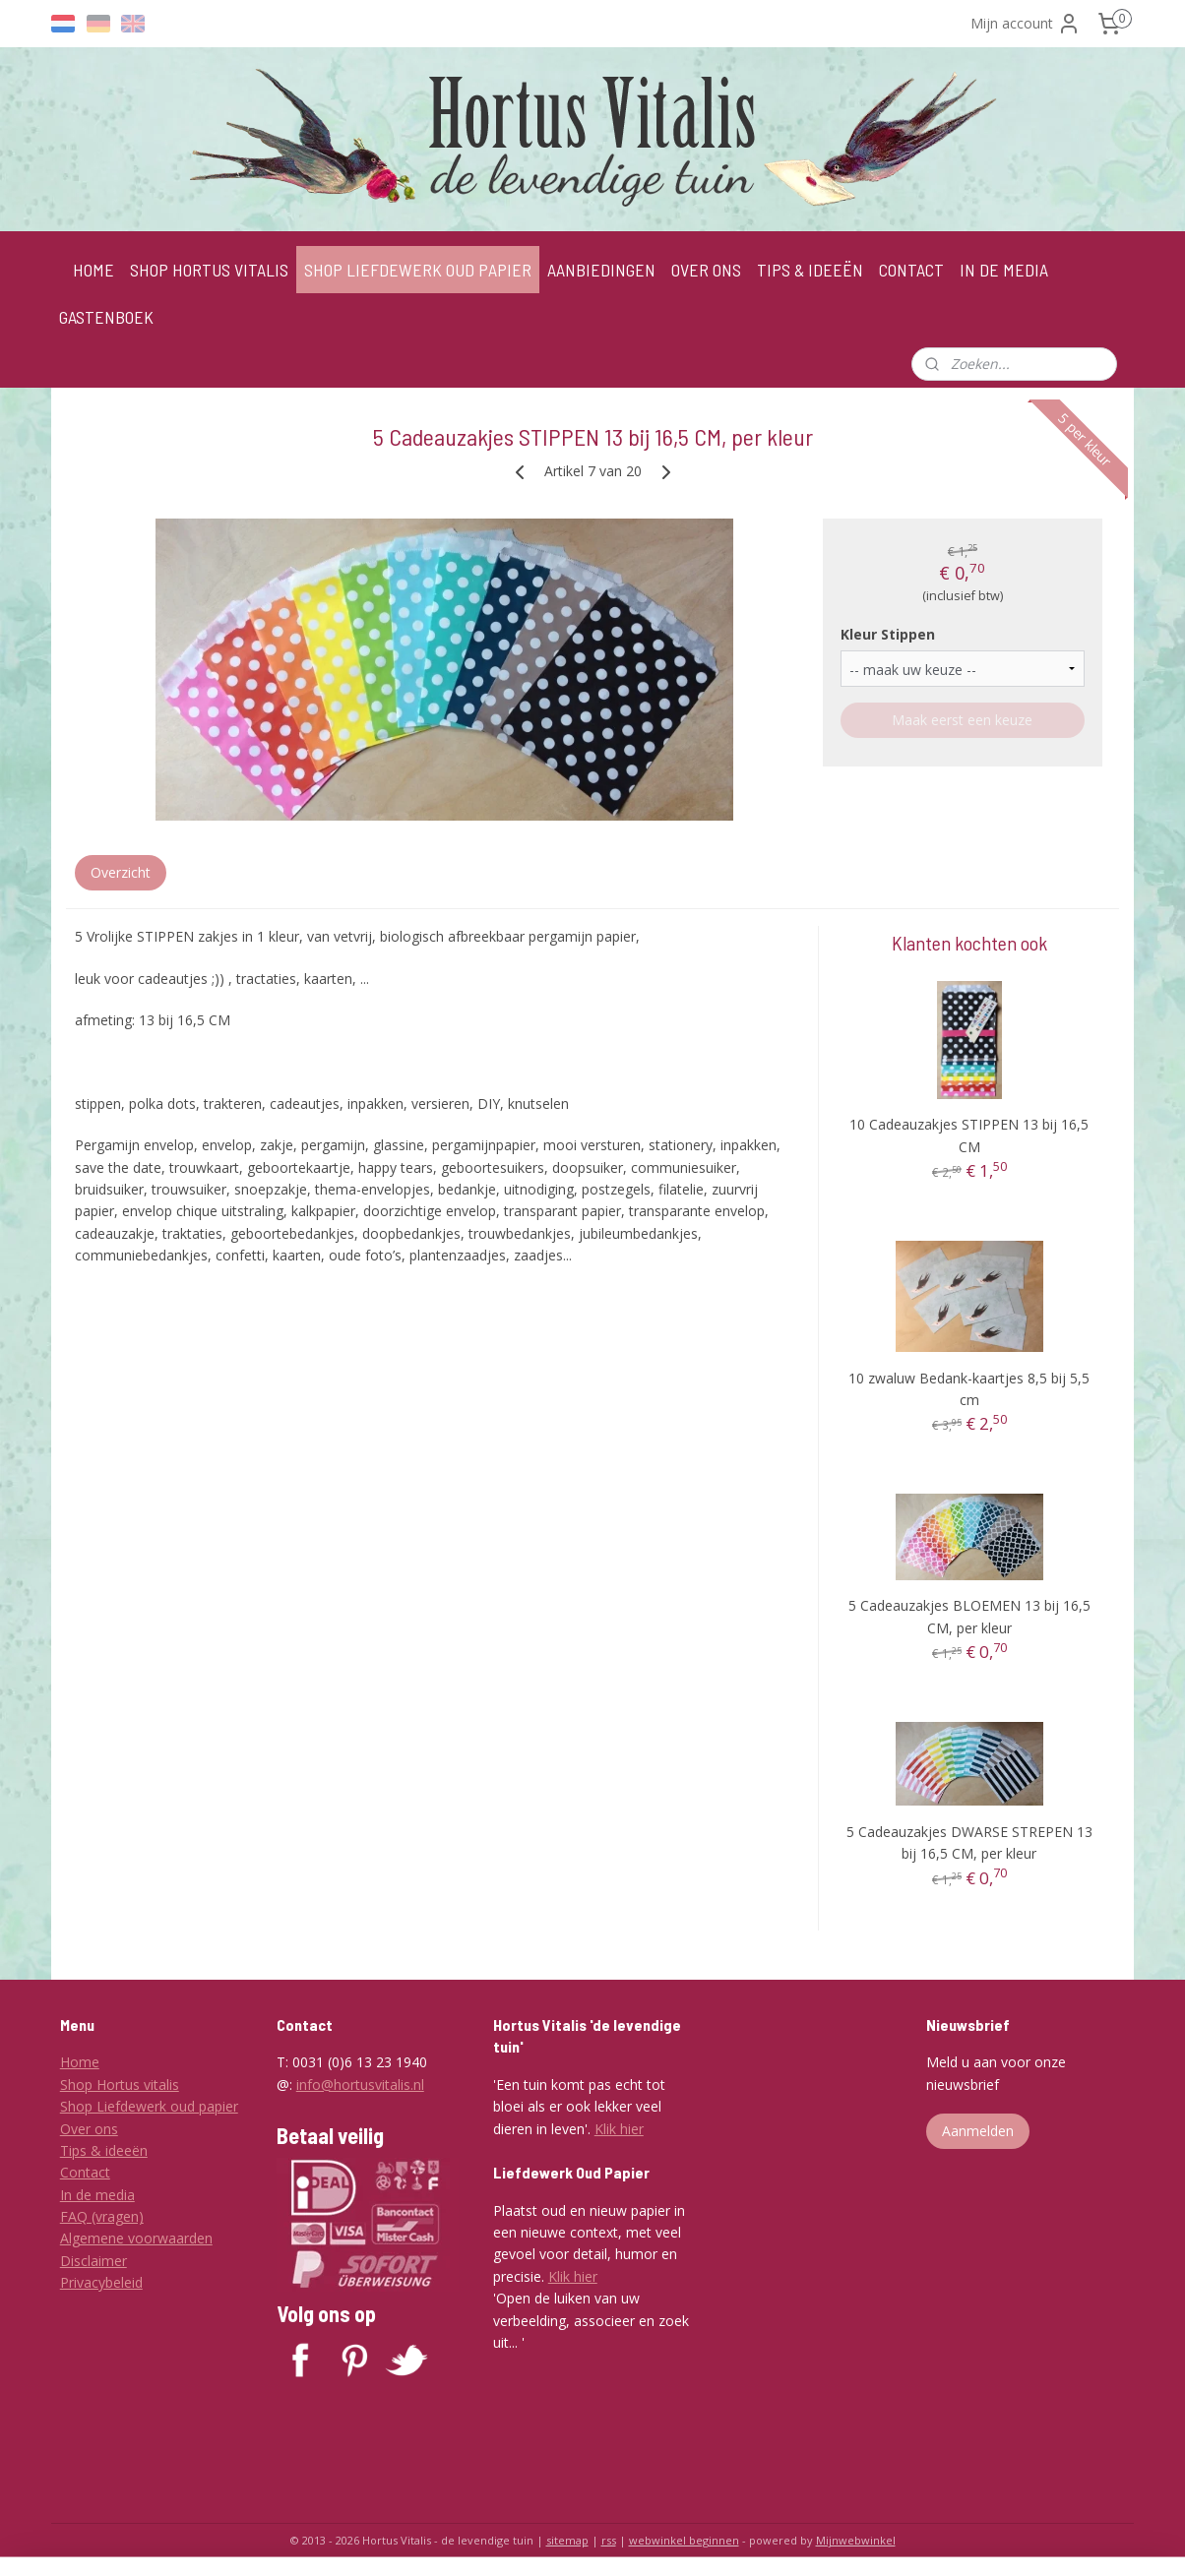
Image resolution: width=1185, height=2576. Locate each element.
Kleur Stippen (888, 634)
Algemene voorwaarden (136, 2238)
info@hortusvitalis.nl (360, 2084)
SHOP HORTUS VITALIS (209, 269)
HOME (93, 269)
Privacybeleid (101, 2282)
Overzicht (121, 872)
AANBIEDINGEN (601, 269)
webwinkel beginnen (684, 2540)
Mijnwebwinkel (856, 2540)
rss (608, 2540)
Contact (85, 2172)
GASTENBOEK (106, 317)
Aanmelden (978, 2130)
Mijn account (1025, 23)
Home (79, 2062)
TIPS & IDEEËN (810, 269)
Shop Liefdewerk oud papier (149, 2106)
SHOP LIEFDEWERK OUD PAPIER (417, 269)
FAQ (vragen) (102, 2216)
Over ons (89, 2128)
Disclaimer (93, 2260)
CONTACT (911, 269)
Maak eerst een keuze (962, 719)
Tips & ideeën (104, 2150)
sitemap (567, 2540)
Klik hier (619, 2128)
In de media (97, 2194)
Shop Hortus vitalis (119, 2084)
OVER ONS (706, 269)
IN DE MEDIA (1004, 269)
